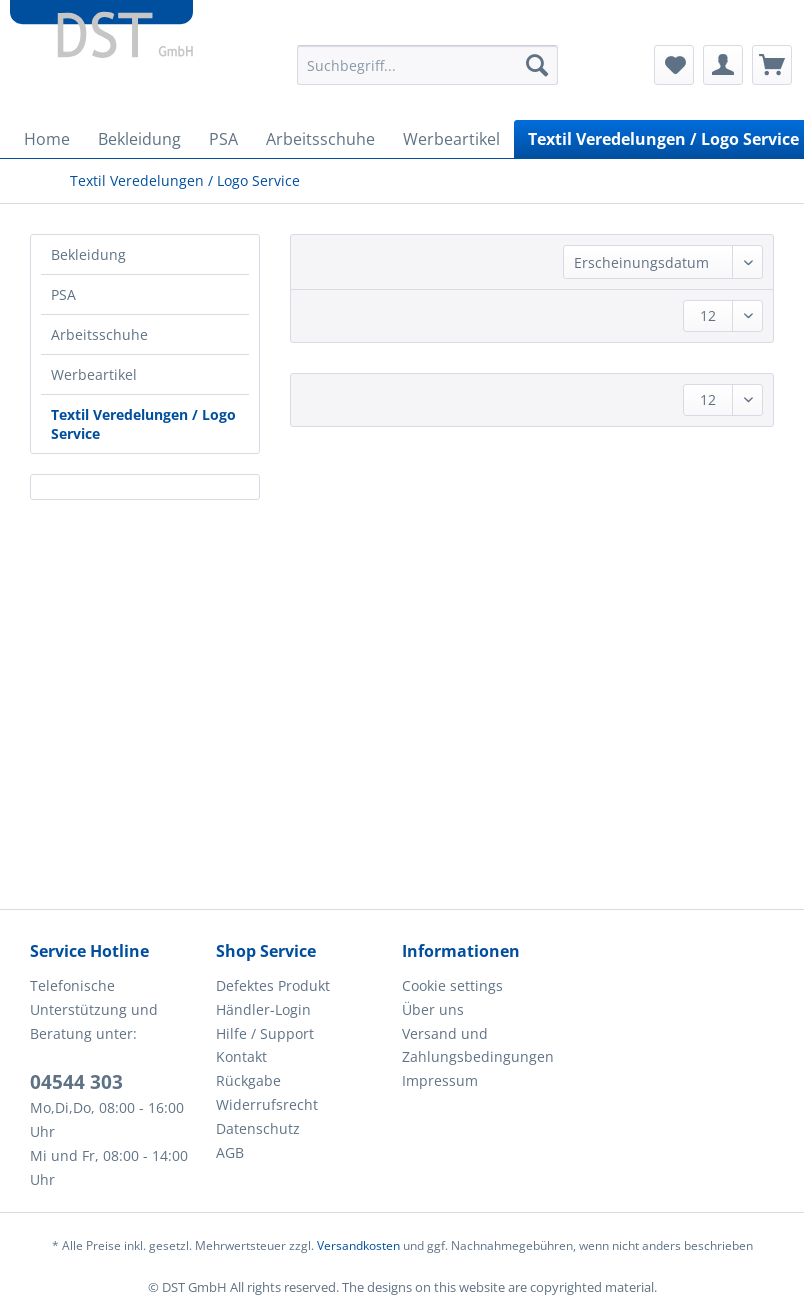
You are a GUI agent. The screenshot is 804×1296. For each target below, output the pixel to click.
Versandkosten (358, 1245)
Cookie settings (452, 985)
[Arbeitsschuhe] (320, 139)
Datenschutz (258, 1128)
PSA (63, 294)
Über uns (433, 1009)
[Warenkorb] (772, 65)
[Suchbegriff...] (427, 65)
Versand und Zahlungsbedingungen (478, 1045)
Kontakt (241, 1056)
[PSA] (223, 139)
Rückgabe (248, 1080)
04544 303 (76, 1082)
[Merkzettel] (674, 65)
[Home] (47, 139)
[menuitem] (427, 74)
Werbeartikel (94, 374)
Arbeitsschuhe (99, 334)
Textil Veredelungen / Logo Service (143, 424)
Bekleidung (88, 254)
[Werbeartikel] (451, 139)
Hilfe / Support (265, 1033)
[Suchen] (537, 65)
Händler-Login (263, 1009)
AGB (230, 1152)
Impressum (440, 1080)
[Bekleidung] (139, 139)
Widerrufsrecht (267, 1104)
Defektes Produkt (273, 985)
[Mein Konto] (723, 65)
